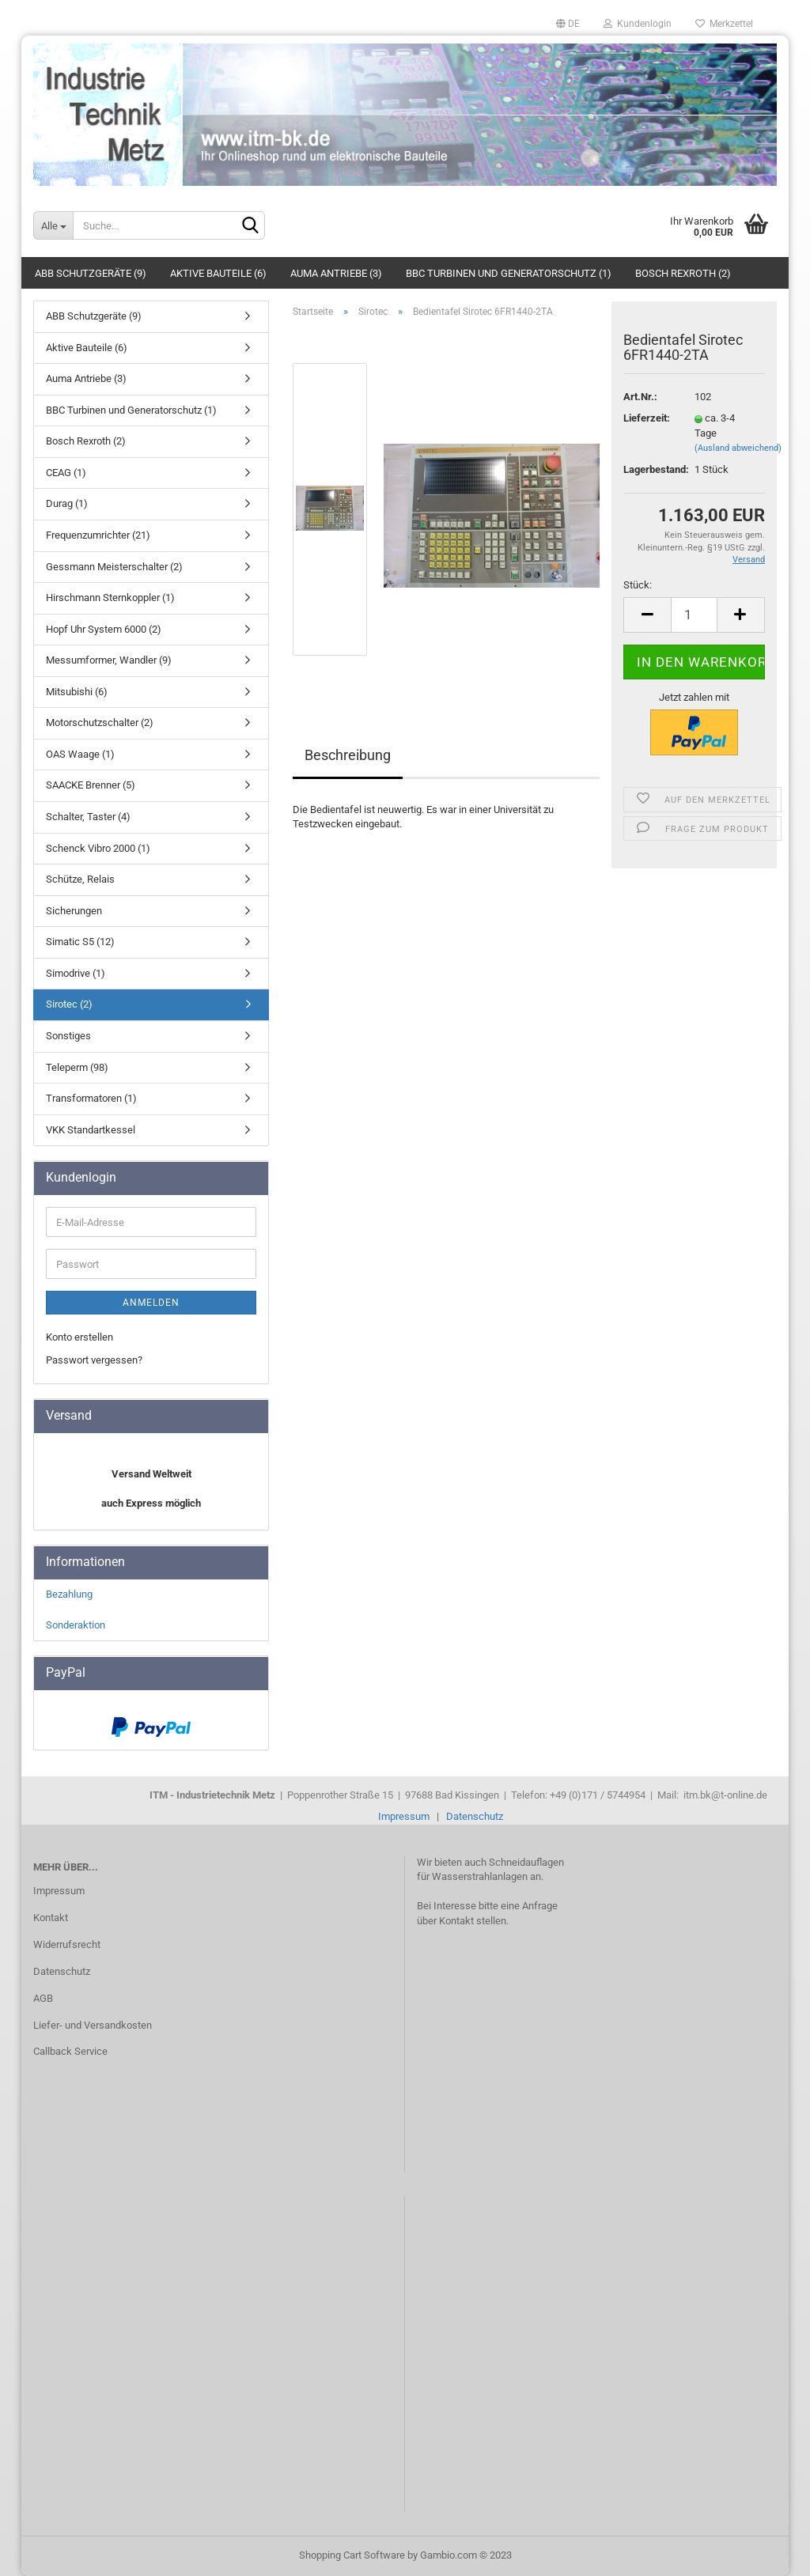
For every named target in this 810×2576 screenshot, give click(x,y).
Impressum (404, 1816)
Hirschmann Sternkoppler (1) (110, 597)
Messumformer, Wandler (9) (109, 660)
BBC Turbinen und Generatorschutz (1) (508, 273)
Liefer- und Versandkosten (92, 2025)
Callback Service (70, 2051)
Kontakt (50, 1917)
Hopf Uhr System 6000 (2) (103, 629)
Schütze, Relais (80, 879)
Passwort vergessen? (94, 1360)
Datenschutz (474, 1816)
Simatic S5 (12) (80, 942)
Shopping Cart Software (352, 2555)
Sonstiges (68, 1036)
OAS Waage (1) (80, 754)
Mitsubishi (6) (77, 692)
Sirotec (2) (69, 1004)
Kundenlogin (638, 23)
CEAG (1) (66, 473)
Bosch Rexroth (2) (683, 273)
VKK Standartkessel (90, 1130)
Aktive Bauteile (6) (218, 273)
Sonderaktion (75, 1625)
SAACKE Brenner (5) (90, 785)
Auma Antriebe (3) (336, 273)
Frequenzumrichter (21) (98, 535)
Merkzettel (724, 23)
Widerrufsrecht (66, 1944)
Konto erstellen (79, 1337)
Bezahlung (69, 1594)
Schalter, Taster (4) (88, 817)
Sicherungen (74, 911)
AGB (43, 1998)
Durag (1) (67, 503)
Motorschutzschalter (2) (99, 722)
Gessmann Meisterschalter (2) (114, 567)
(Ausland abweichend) (738, 448)
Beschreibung (348, 755)
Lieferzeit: (646, 418)
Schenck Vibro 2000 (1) (98, 848)
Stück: (637, 585)
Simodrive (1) (75, 973)
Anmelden (151, 1302)
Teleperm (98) (77, 1067)
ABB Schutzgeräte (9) (90, 273)
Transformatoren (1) (91, 1098)
